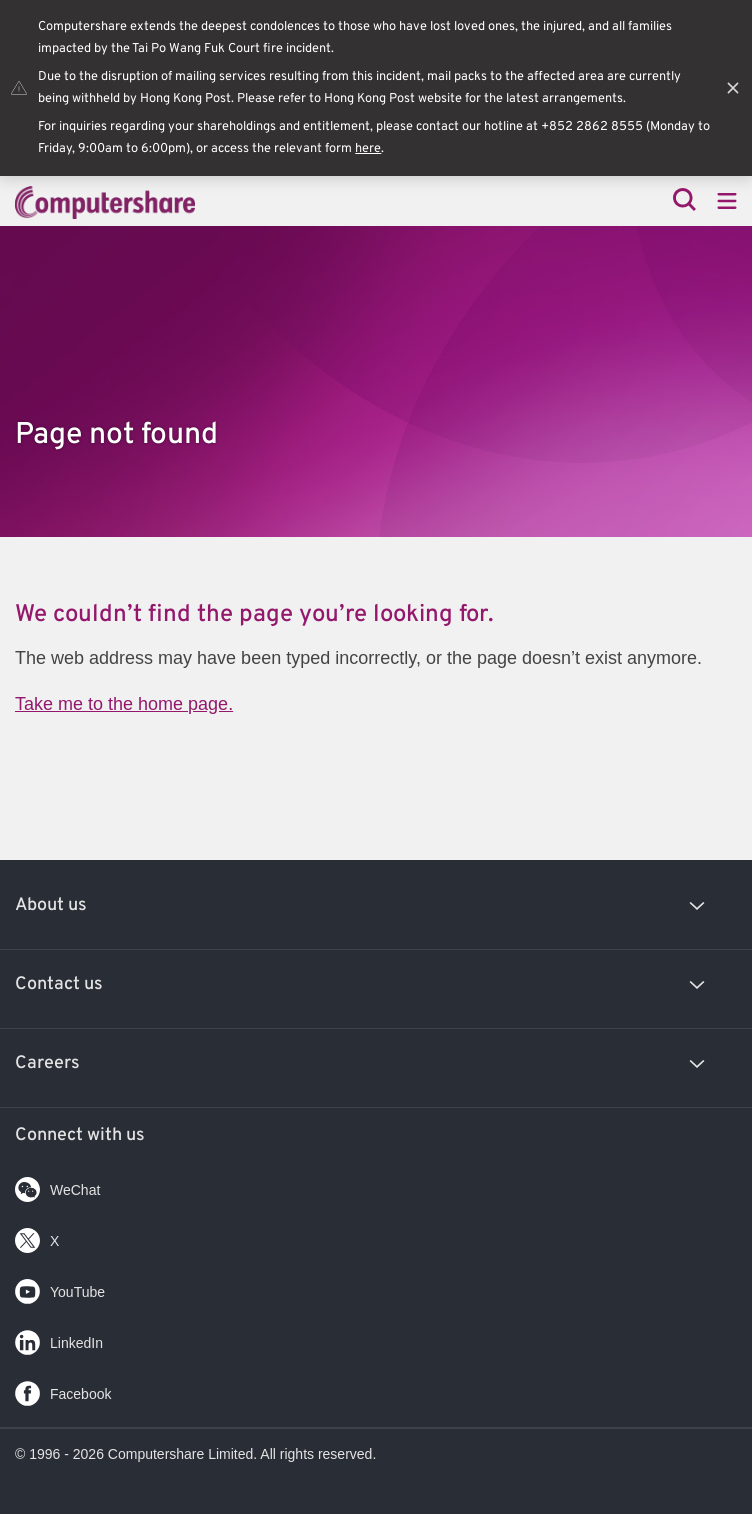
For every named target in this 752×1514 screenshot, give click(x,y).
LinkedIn (59, 1338)
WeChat (57, 1185)
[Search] (684, 201)
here (368, 149)
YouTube (60, 1287)
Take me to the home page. (124, 704)
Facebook (63, 1389)
